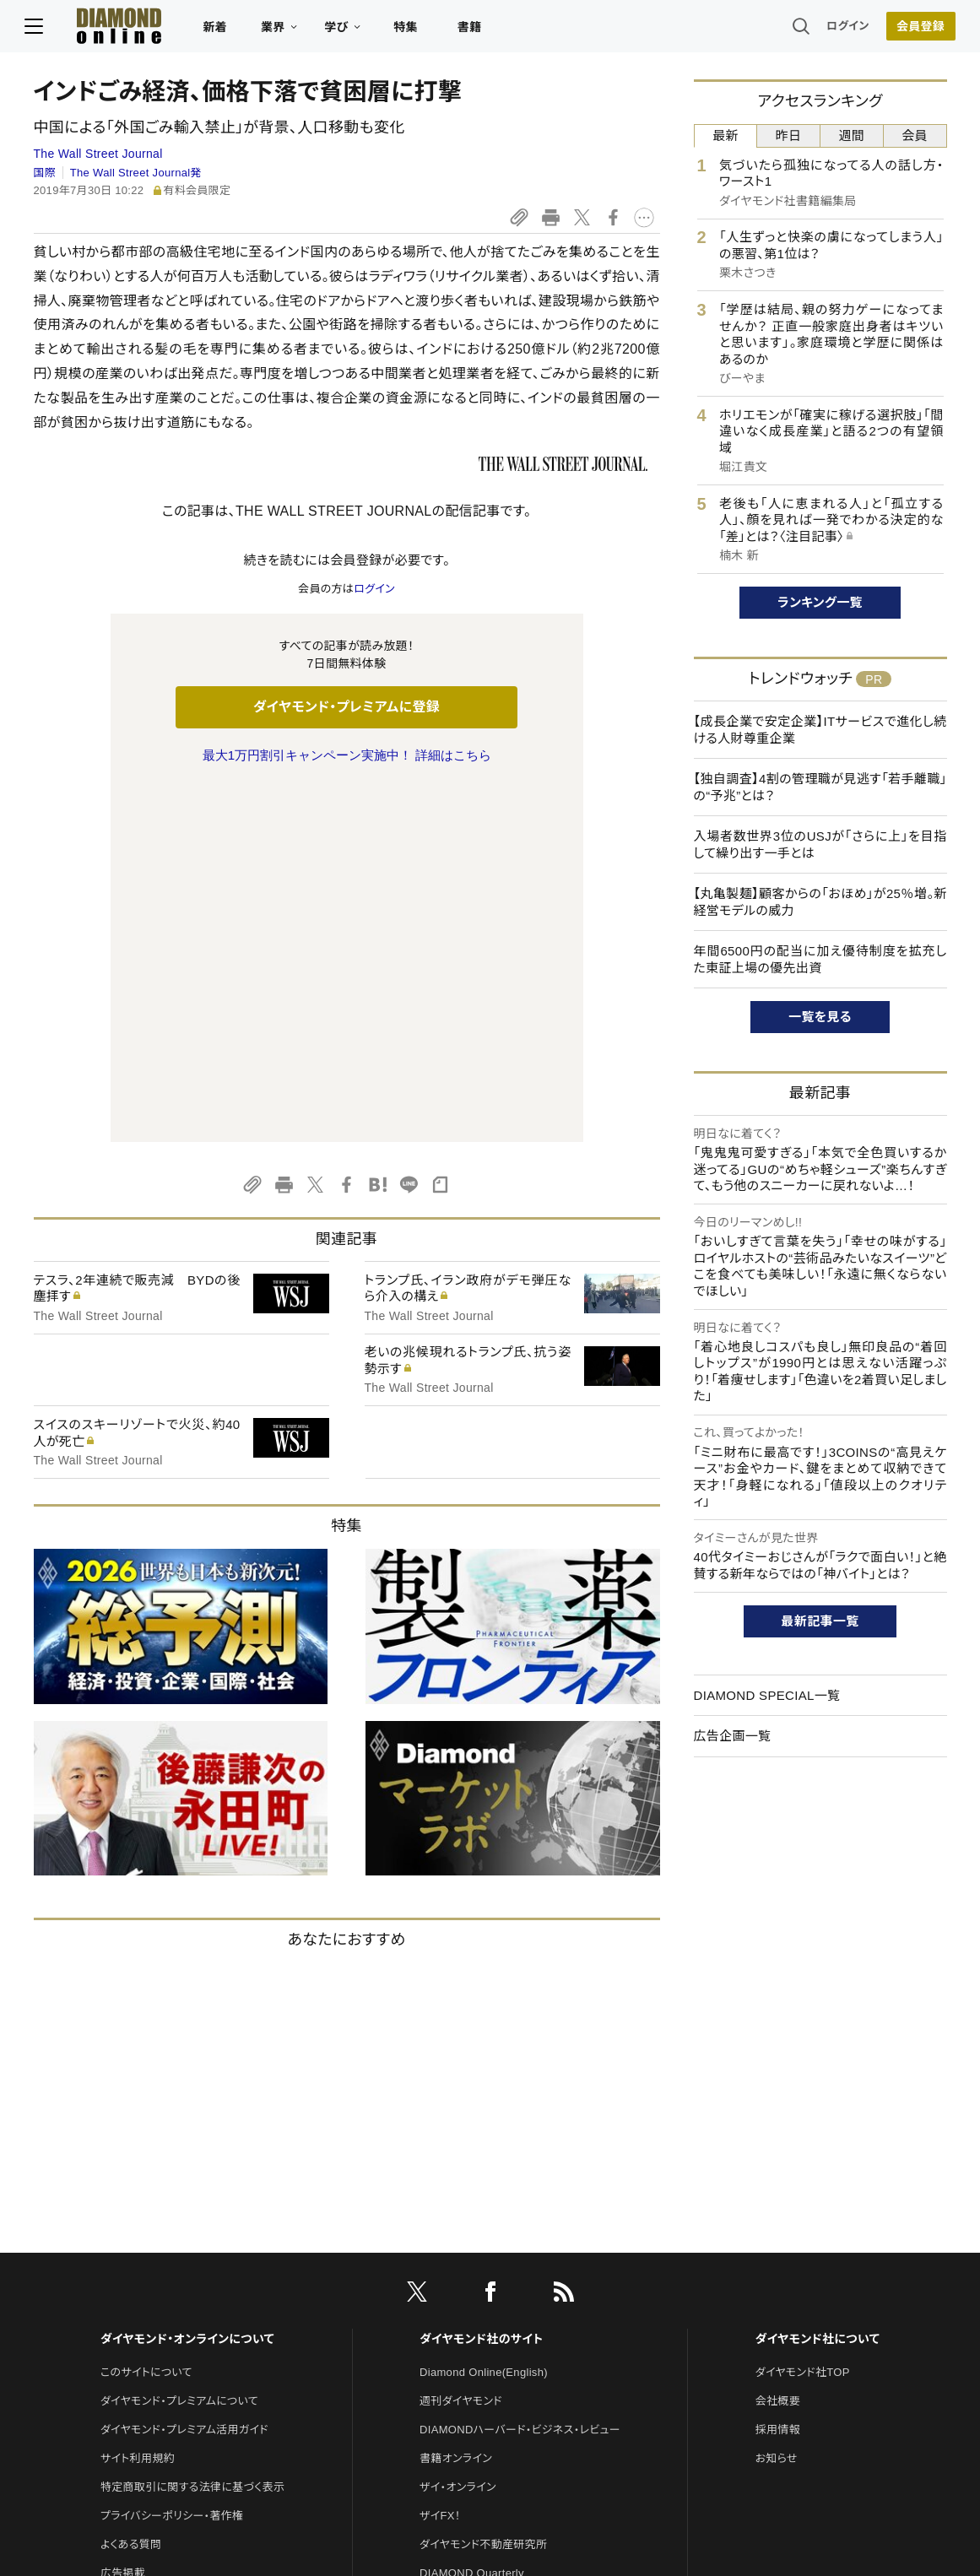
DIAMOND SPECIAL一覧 (767, 1695)
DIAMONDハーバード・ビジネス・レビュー (520, 2075)
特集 (414, 30)
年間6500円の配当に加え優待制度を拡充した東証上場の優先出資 (820, 959)
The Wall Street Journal (98, 153)
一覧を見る (820, 1016)
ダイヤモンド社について (817, 1984)
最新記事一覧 (820, 1621)
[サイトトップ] (111, 29)
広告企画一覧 (733, 1736)
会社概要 (777, 2046)
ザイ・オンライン (458, 2132)
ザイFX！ (440, 2161)
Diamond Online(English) (484, 2017)
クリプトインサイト (463, 2304)
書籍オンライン (456, 2103)
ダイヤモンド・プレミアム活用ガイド (184, 2075)
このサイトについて (146, 2017)
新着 (224, 30)
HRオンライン (453, 2276)
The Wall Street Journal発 (136, 172)
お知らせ (776, 2103)
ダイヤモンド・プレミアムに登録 (346, 707)
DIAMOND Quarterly (472, 2218)
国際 (45, 172)
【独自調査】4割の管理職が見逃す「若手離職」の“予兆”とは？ (820, 787)
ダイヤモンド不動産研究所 (483, 2190)
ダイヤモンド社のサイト (481, 1984)
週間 (852, 135)
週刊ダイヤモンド (461, 2046)
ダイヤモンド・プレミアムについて (179, 2046)
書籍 (478, 30)
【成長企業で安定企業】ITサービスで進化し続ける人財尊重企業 (820, 729)
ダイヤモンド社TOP (802, 2017)
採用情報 (777, 2075)
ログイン (839, 29)
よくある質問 (130, 2190)
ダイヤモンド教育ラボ (471, 2333)
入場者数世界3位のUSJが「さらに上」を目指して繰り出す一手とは (820, 844)
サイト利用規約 (137, 2103)
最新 (725, 135)
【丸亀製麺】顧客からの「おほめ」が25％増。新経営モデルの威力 (820, 901)
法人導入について (143, 2276)
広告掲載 (122, 2218)
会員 (914, 135)
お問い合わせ (133, 2247)
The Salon (446, 2247)
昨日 (789, 135)
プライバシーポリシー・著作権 (172, 2161)
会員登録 (912, 29)
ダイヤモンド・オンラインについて (187, 1984)
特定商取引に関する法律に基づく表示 (192, 2132)
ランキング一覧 (820, 602)
